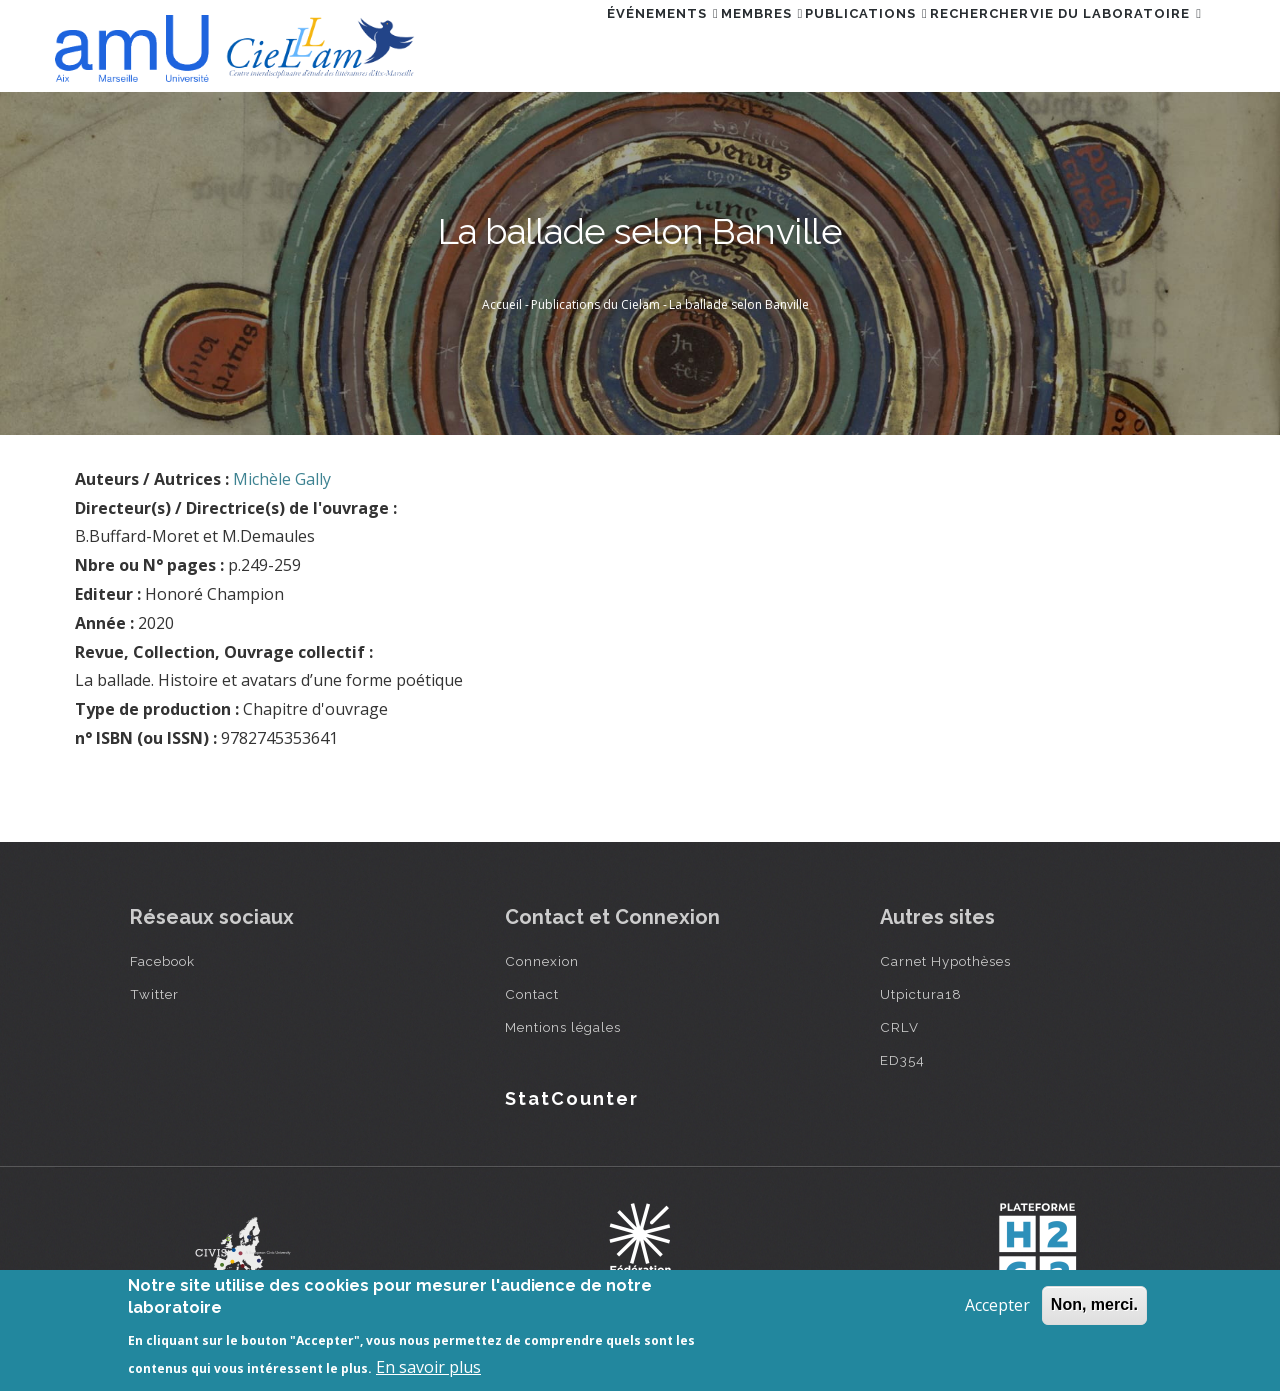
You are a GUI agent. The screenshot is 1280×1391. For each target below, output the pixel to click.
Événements (563, 43)
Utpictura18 (921, 994)
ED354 (902, 1060)
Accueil (502, 304)
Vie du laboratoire (1105, 43)
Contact (532, 994)
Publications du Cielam (595, 304)
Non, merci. (1094, 1304)
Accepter (997, 1305)
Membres (684, 43)
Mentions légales (563, 1027)
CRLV (899, 1027)
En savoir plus (428, 1367)
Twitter (154, 994)
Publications (810, 43)
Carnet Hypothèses (945, 961)
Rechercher (945, 43)
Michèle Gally (282, 479)
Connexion (542, 961)
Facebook (162, 961)
